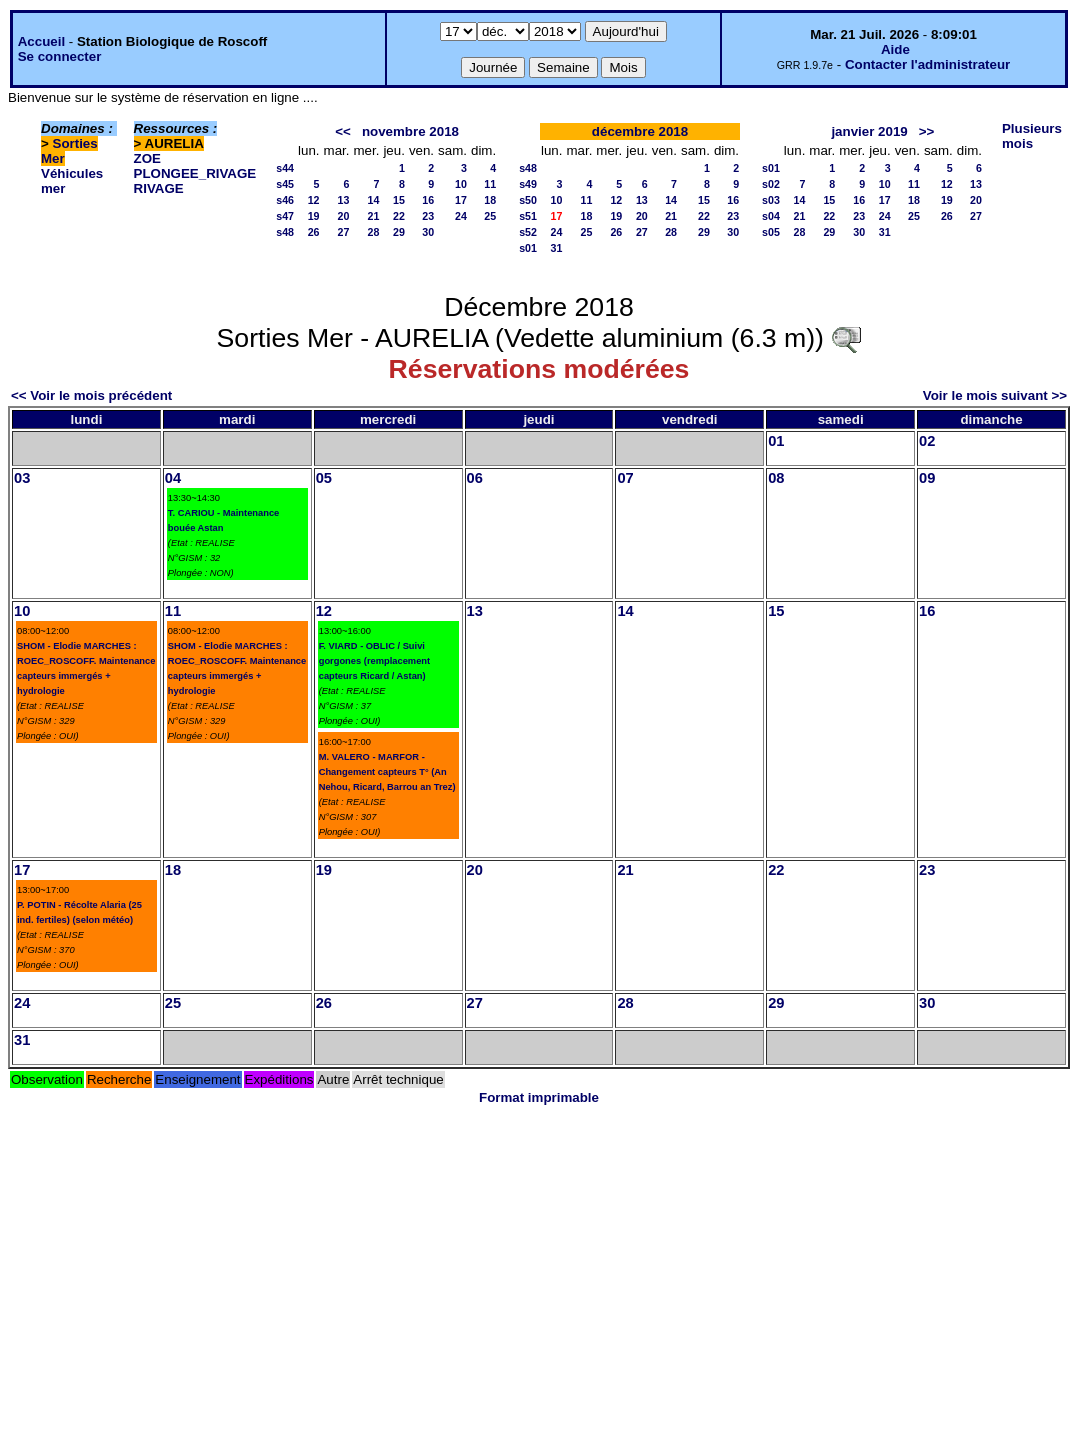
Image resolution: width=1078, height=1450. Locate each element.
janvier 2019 (869, 131)
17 (461, 200)
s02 (771, 184)
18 (490, 200)
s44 (285, 168)
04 (173, 478)
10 (461, 184)
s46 (285, 200)
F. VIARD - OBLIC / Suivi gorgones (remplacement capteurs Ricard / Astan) (374, 661)
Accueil (41, 41)
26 (314, 232)
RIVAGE (159, 188)
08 (776, 478)
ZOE (147, 158)
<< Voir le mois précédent (91, 395)
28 (374, 232)
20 (344, 216)
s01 (528, 248)
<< (343, 131)
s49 (528, 184)
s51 (528, 216)
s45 (285, 184)
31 (557, 248)
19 (314, 216)
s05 (771, 232)
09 (927, 478)
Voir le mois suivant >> (995, 395)
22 (399, 216)
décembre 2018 (640, 131)
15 (399, 200)
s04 (771, 216)
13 (344, 200)
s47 (285, 216)
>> (927, 131)
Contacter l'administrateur (927, 64)
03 (22, 478)
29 (399, 232)
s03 (771, 200)
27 (344, 232)
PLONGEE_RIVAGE (195, 173)
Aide (895, 49)
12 (314, 200)
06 (475, 478)
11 (490, 184)
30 (428, 232)
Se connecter (60, 56)
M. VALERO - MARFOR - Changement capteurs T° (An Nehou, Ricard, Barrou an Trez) (387, 772)
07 (625, 478)
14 (374, 200)
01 (776, 441)
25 (490, 216)
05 (324, 478)
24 (461, 216)
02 (927, 441)
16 (428, 200)
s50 (528, 200)
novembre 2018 (410, 131)
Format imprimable (539, 1097)
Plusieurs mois (1032, 136)
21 (374, 216)
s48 (285, 232)
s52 (528, 232)
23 (428, 216)
